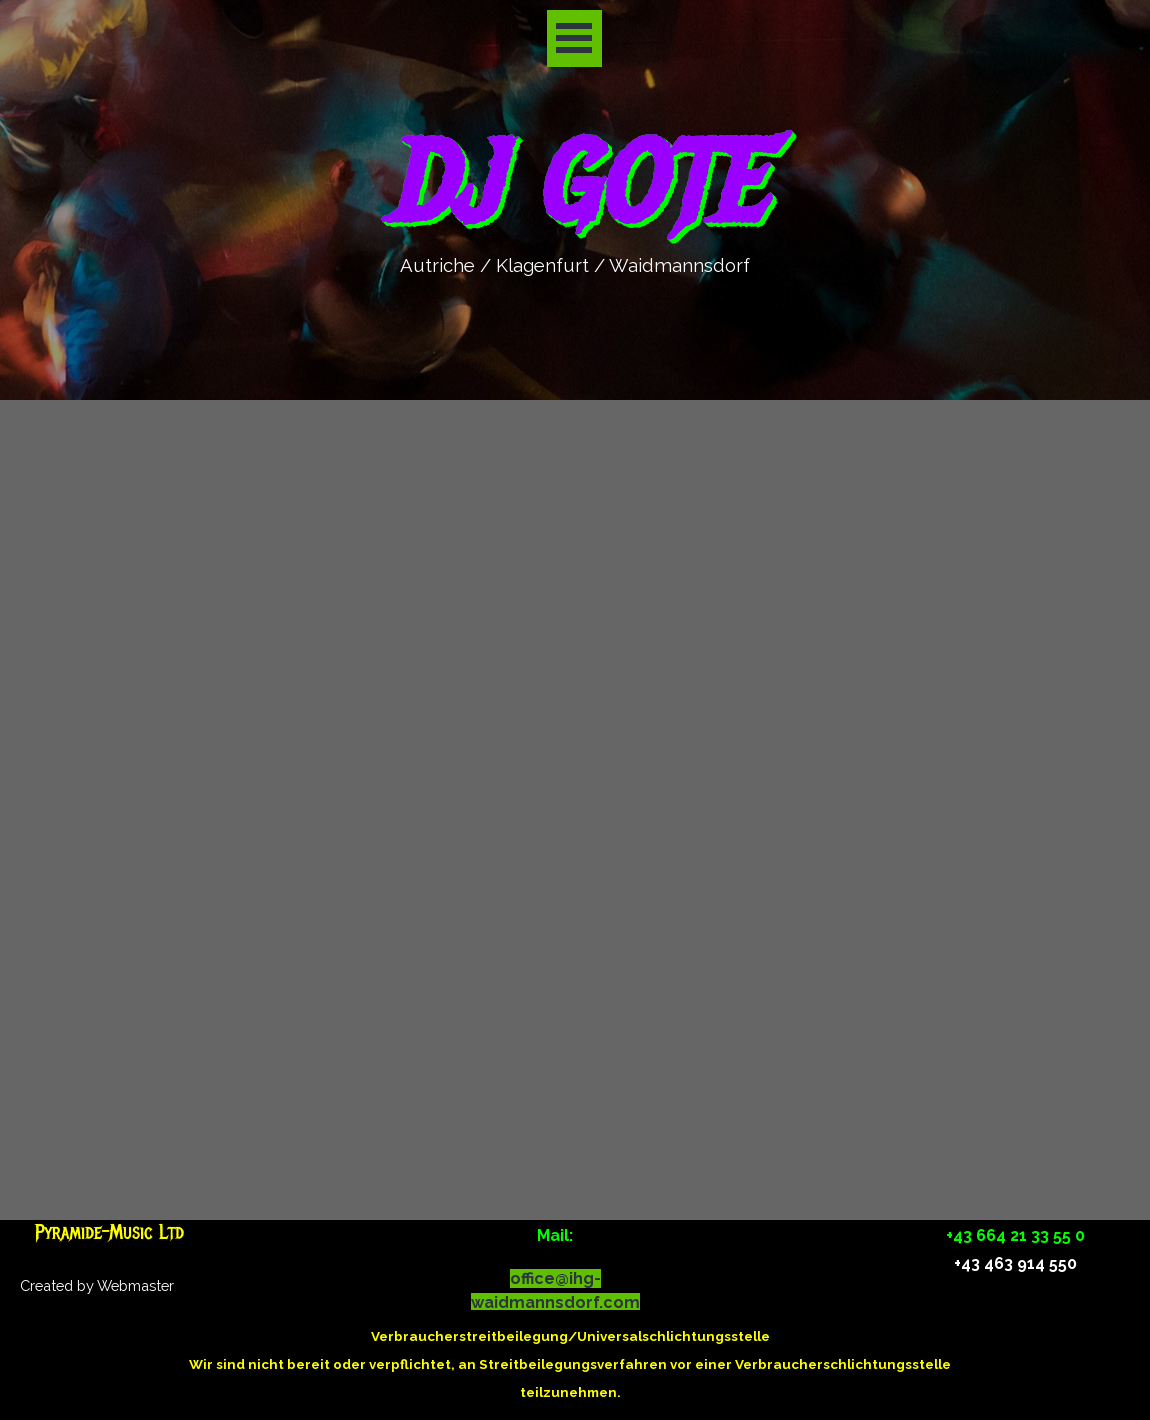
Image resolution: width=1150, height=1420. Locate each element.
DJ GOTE (573, 184)
